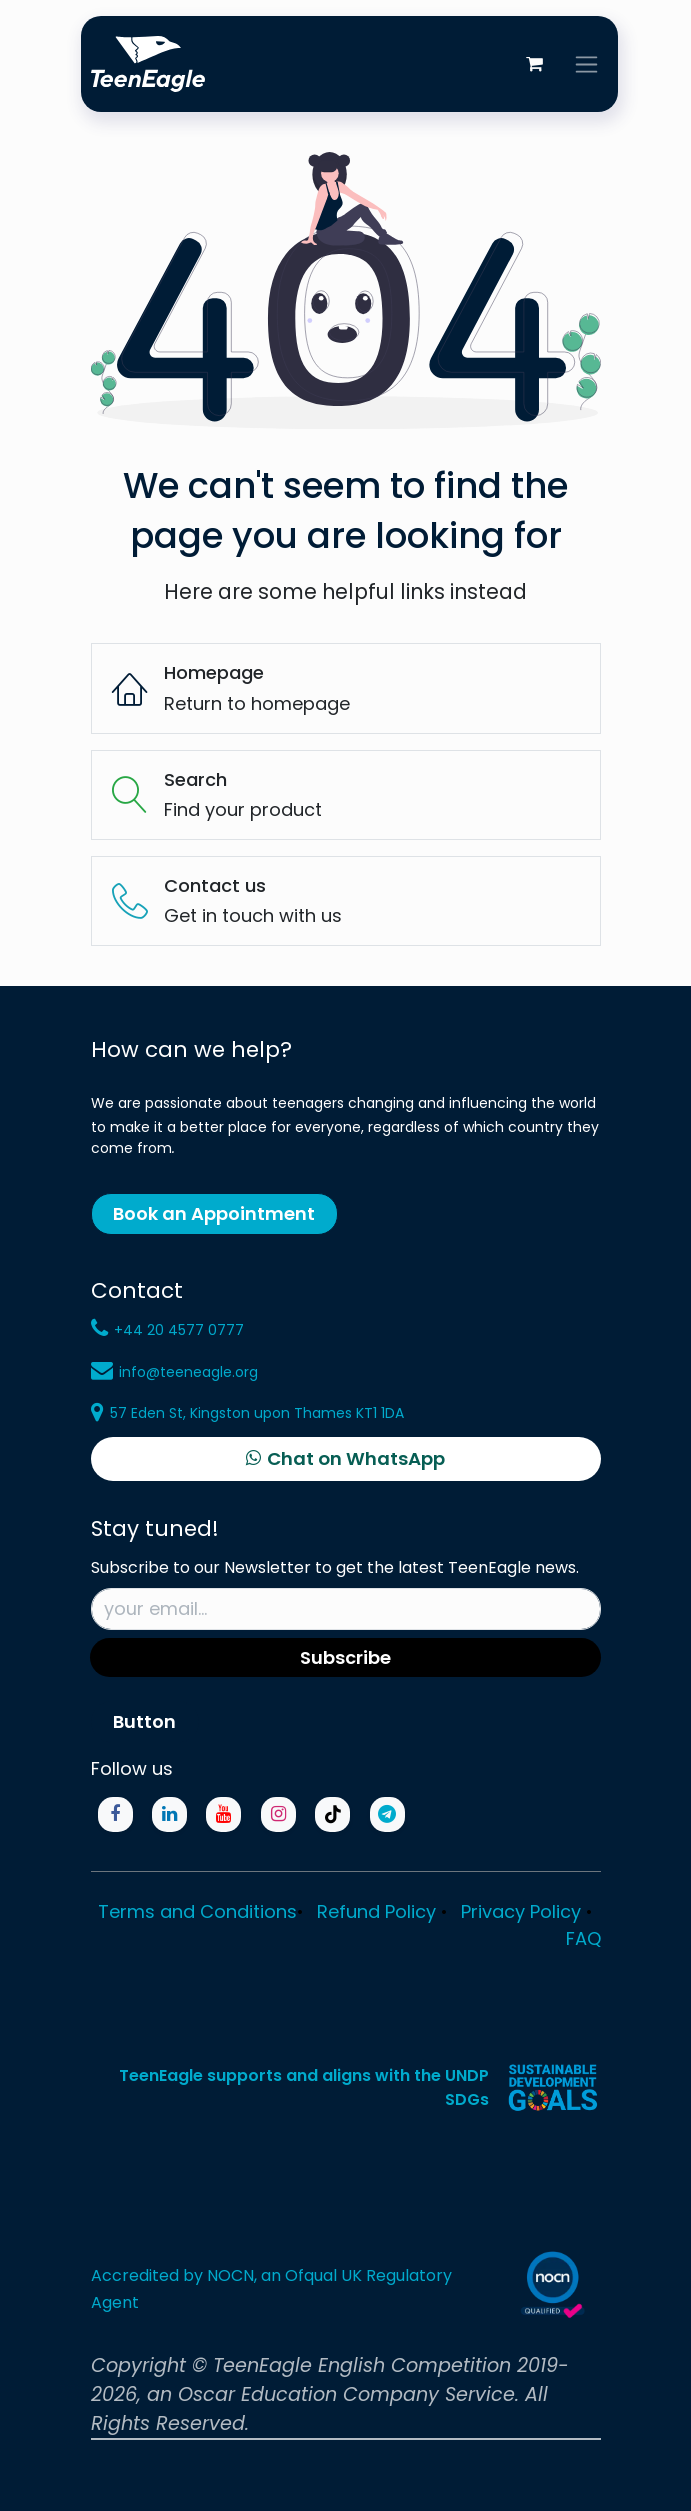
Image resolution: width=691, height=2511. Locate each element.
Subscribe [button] (345, 1657)
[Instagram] (278, 1814)
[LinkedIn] (169, 1814)
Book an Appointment (214, 1213)
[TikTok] (332, 1814)
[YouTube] (223, 1814)
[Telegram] (387, 1814)
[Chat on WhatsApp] (346, 1459)
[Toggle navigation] (586, 64)
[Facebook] (115, 1814)
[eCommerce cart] (535, 64)
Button (144, 1721)
